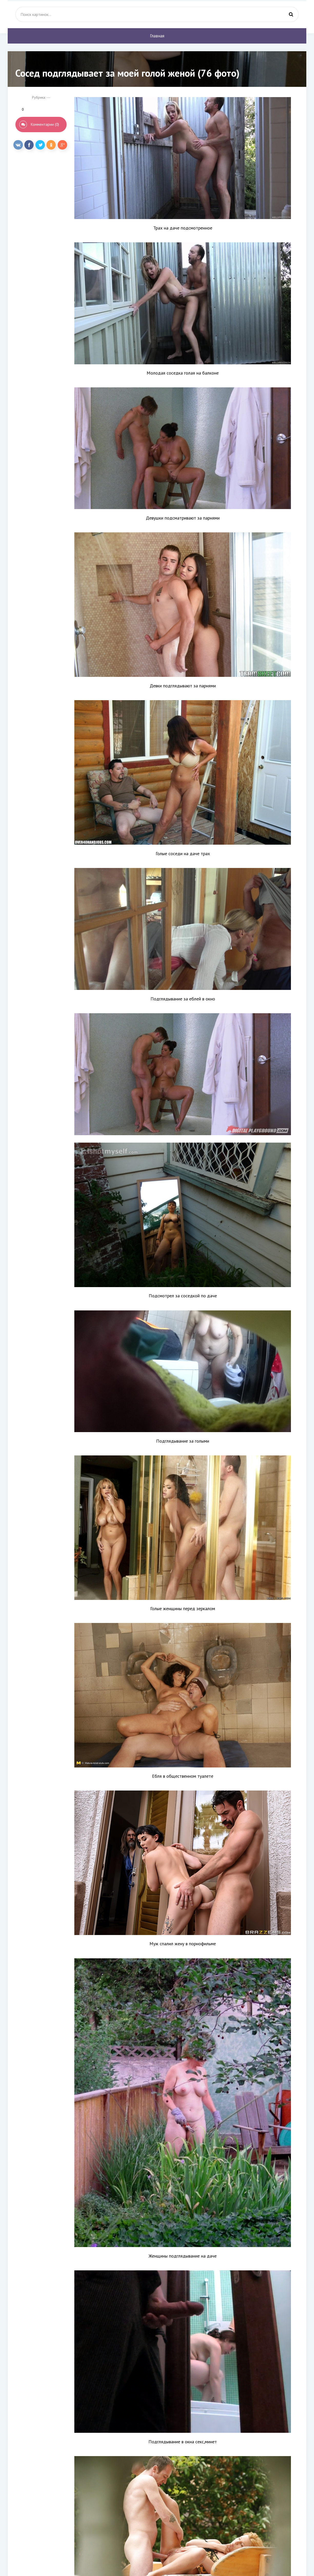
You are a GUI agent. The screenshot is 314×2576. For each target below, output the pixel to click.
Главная (157, 36)
